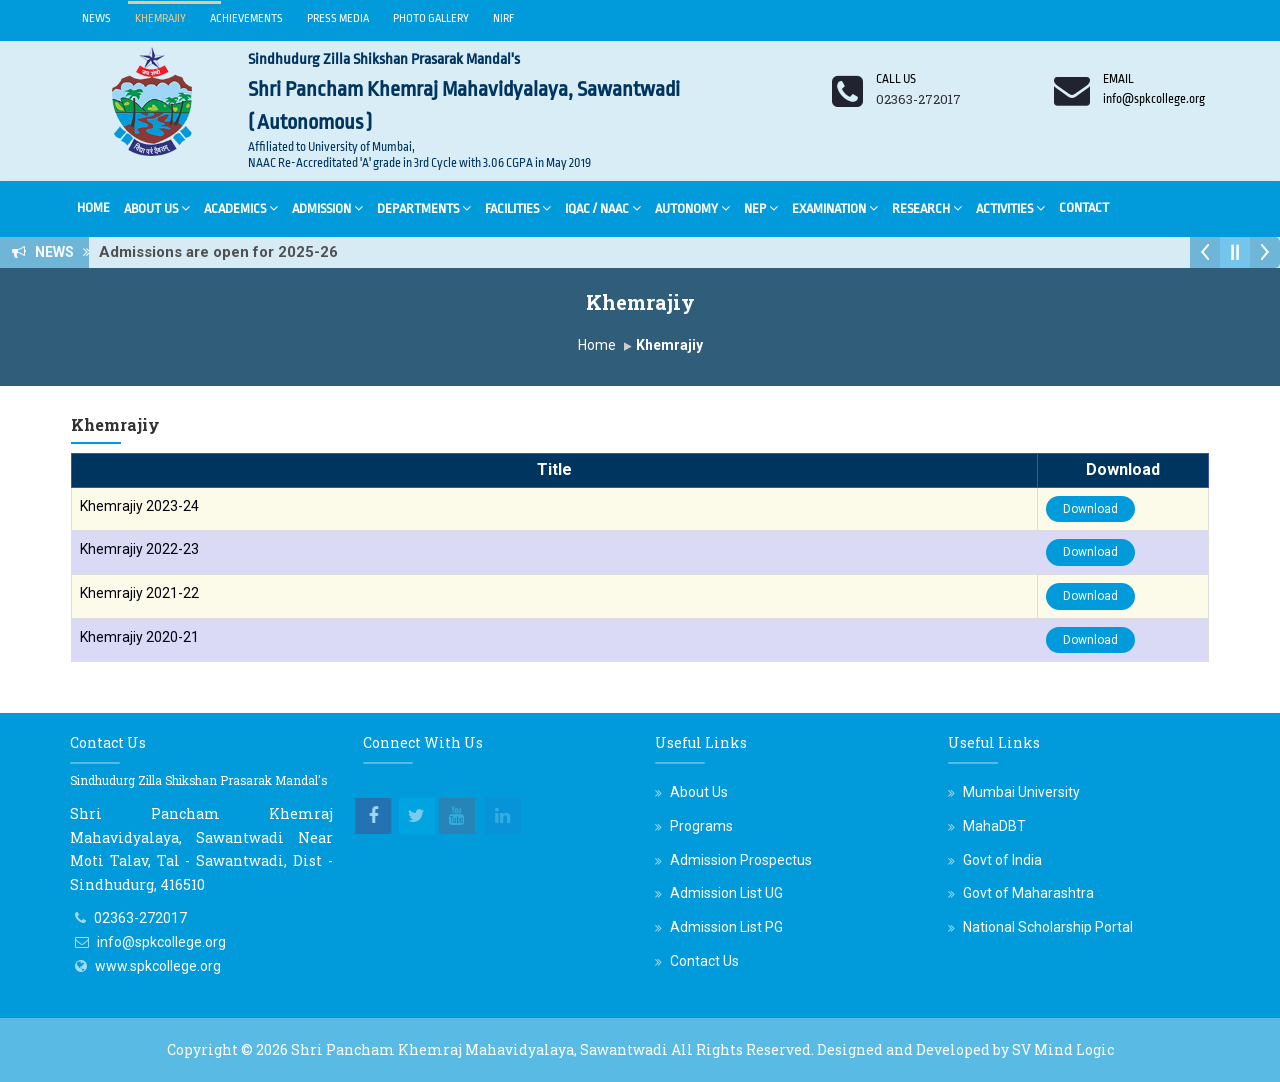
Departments (424, 207)
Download (1090, 509)
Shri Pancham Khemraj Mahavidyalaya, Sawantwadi (479, 1049)
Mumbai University (1021, 792)
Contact (1084, 207)
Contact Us (704, 961)
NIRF (504, 18)
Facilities (518, 207)
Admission (327, 207)
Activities (1010, 207)
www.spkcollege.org (158, 966)
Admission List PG (726, 927)
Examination (835, 207)
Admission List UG (726, 893)
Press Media (338, 18)
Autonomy (692, 207)
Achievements (246, 18)
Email (1118, 79)
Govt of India (1002, 860)
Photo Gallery (431, 18)
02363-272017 (140, 918)
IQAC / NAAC (603, 207)
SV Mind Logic (1063, 1049)
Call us (896, 79)
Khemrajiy (160, 18)
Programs (701, 826)
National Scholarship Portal (1048, 927)
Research (927, 207)
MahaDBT (994, 826)
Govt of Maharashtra (1028, 893)
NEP (761, 207)
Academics (241, 207)
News (96, 18)
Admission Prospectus (741, 860)
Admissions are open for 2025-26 (224, 252)
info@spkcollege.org (161, 942)
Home (93, 207)
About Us (157, 207)
